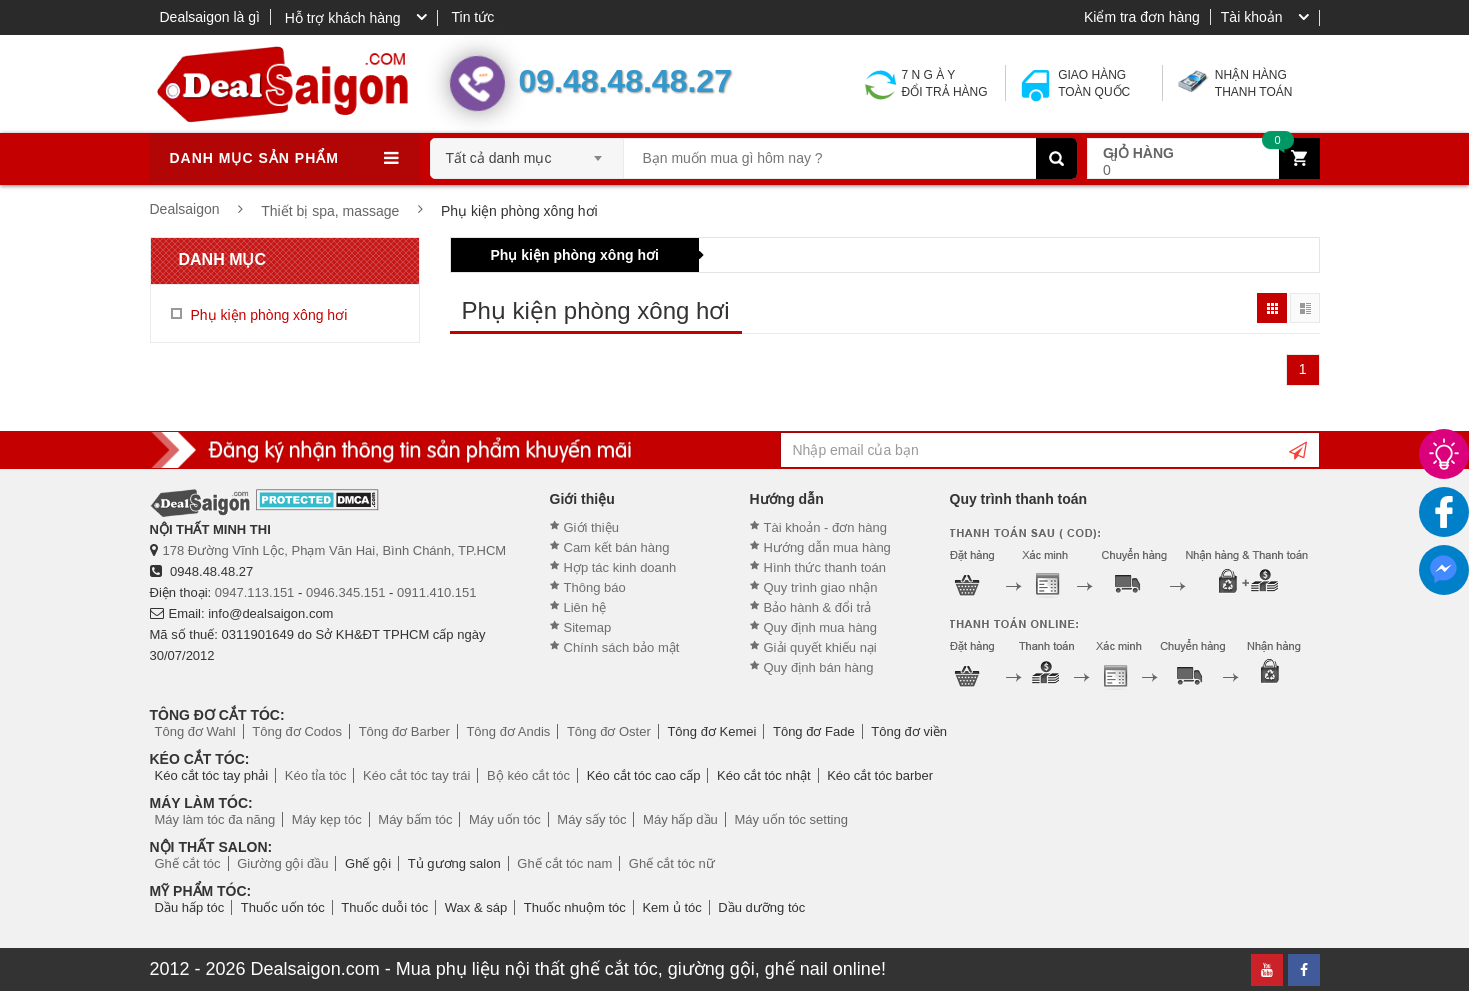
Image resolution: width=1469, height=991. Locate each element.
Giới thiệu (591, 527)
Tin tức (473, 17)
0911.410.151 (437, 592)
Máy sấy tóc (591, 819)
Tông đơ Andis (508, 731)
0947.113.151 (255, 592)
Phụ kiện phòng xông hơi (575, 255)
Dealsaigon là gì (210, 17)
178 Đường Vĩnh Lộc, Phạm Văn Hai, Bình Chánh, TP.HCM (335, 550)
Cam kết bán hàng (617, 547)
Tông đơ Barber (404, 731)
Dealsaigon (185, 209)
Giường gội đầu (282, 863)
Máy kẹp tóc (327, 819)
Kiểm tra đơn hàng (1142, 17)
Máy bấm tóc (415, 819)
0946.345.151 (346, 592)
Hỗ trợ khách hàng (343, 18)
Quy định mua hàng (821, 627)
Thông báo (595, 587)
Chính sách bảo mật (622, 647)
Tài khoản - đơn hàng (825, 527)
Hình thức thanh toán (825, 567)
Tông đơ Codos (297, 731)
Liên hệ (585, 607)
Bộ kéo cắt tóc (528, 775)
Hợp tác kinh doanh (620, 567)
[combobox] (527, 152)
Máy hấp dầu (680, 819)
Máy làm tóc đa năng (215, 819)
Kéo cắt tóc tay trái (416, 775)
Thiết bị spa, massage (330, 211)
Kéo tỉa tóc (316, 775)
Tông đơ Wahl (195, 731)
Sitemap (588, 627)
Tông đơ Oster (609, 731)
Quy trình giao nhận (821, 587)
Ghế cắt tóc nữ (672, 863)
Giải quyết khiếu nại (820, 647)
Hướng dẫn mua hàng (827, 547)
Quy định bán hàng (819, 667)
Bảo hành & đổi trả (818, 607)
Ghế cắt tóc (188, 863)
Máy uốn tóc (505, 819)
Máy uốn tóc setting (791, 819)
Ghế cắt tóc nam (564, 863)
